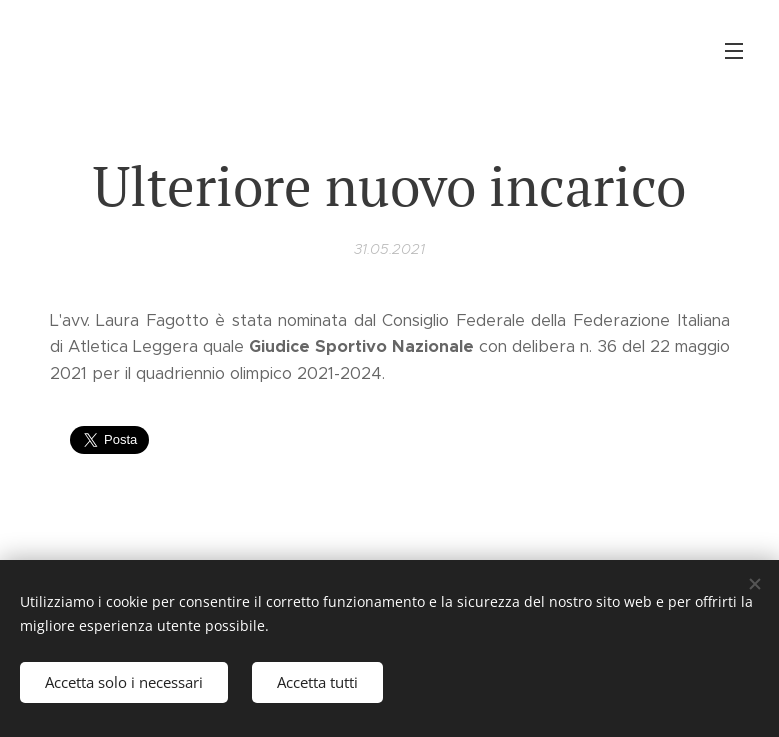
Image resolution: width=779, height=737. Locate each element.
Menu (734, 51)
